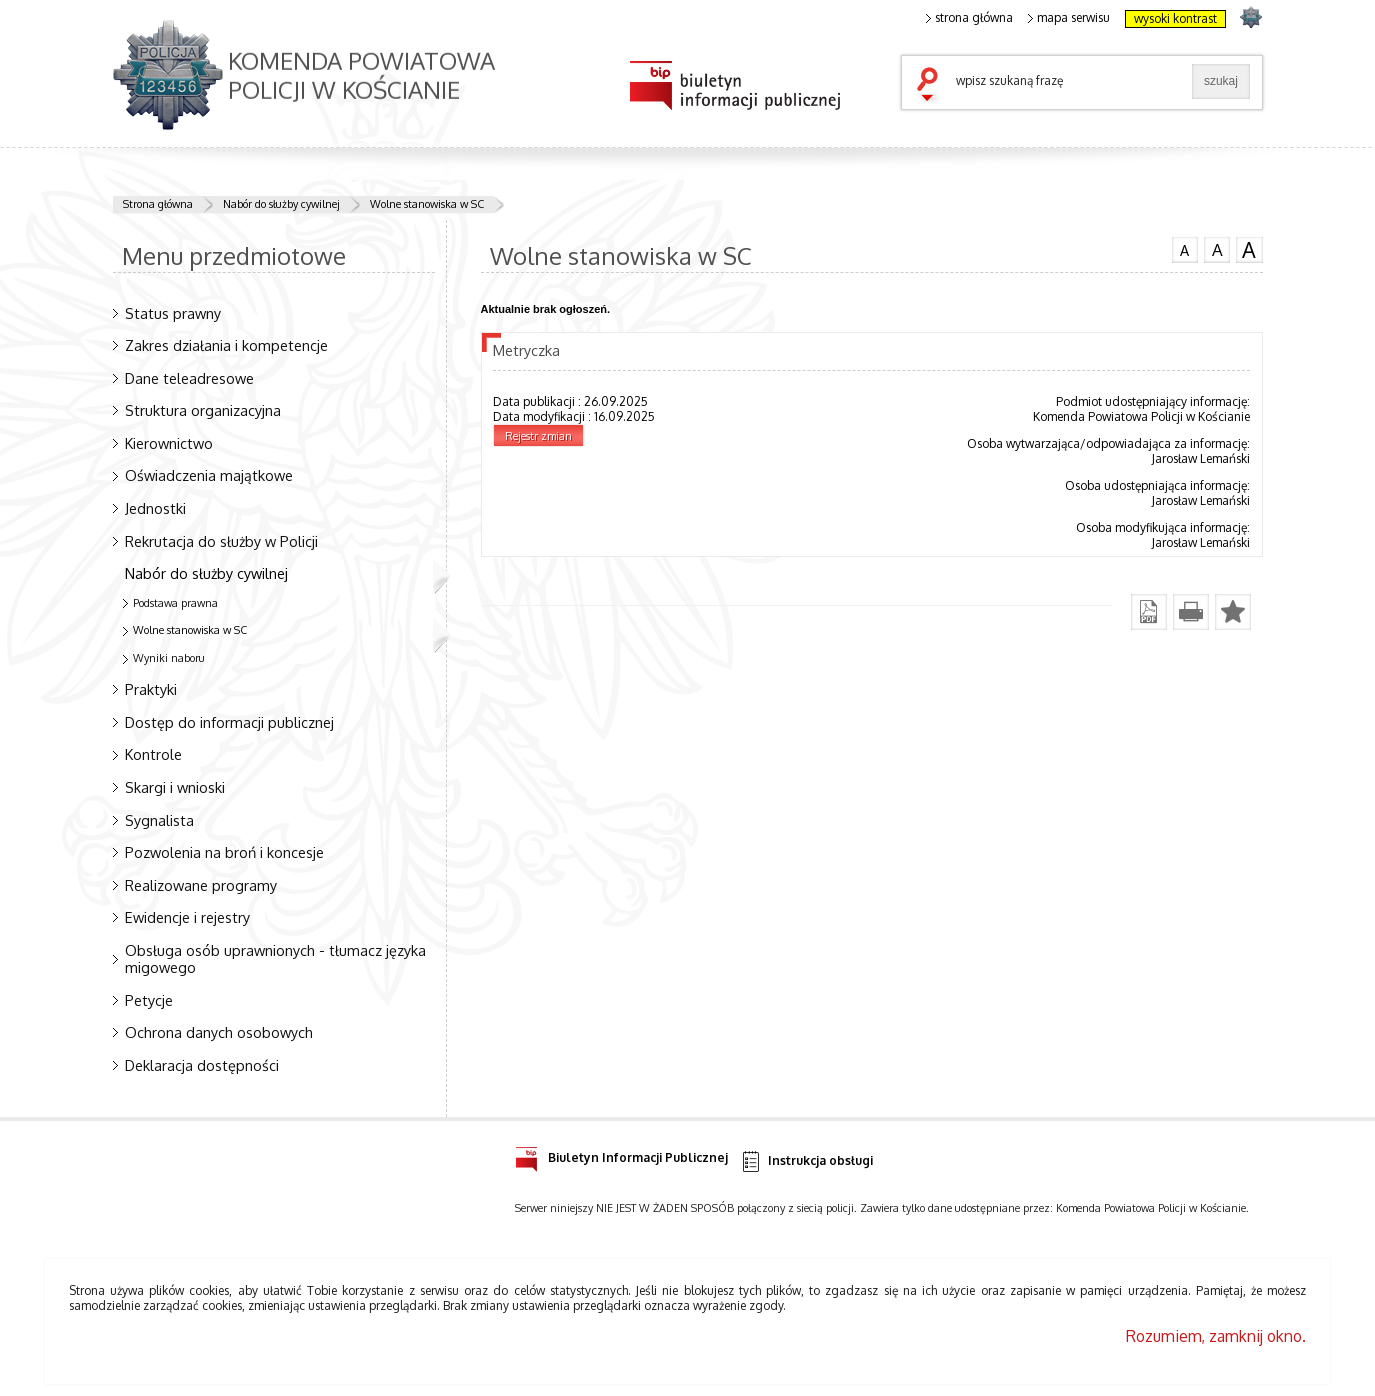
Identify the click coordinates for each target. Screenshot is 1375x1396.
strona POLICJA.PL (1250, 16)
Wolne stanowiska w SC (427, 204)
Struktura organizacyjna (203, 410)
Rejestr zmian (538, 436)
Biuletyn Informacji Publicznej (621, 1154)
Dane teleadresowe (189, 378)
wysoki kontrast (1175, 18)
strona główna (970, 18)
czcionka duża (1249, 250)
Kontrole (153, 754)
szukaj (932, 86)
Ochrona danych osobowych (219, 1032)
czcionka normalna (1185, 248)
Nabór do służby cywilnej (281, 204)
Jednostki (155, 508)
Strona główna (158, 204)
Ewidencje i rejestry (187, 917)
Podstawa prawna (175, 603)
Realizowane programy (201, 885)
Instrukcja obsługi (806, 1161)
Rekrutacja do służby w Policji (221, 541)
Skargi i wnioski (175, 787)
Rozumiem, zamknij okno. (1216, 1336)
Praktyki (151, 689)
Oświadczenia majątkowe (209, 475)
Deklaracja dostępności (202, 1065)
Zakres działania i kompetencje (226, 345)
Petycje (149, 1000)
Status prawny (173, 313)
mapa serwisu (1069, 18)
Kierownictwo (169, 443)
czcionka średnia (1217, 249)
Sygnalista (159, 820)
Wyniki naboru (169, 658)
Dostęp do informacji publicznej (229, 722)
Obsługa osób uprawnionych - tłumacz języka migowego (275, 958)
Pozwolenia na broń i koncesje (224, 852)
